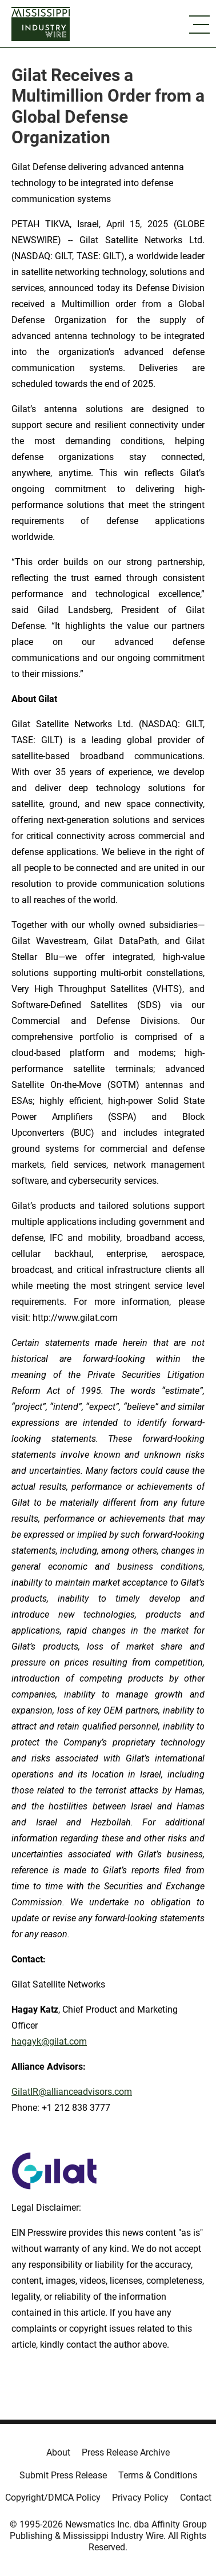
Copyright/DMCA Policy (53, 2497)
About (58, 2452)
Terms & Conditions (157, 2475)
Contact (195, 2497)
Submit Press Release (63, 2475)
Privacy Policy (140, 2497)
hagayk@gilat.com (49, 2041)
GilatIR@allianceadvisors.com (71, 2091)
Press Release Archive (126, 2452)
